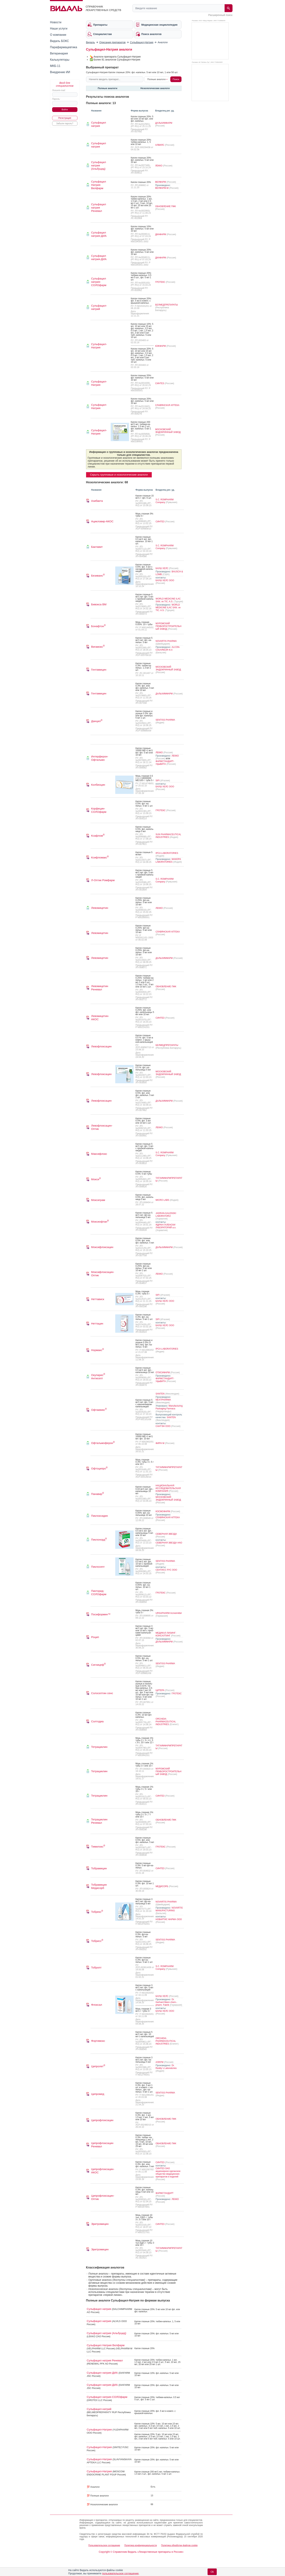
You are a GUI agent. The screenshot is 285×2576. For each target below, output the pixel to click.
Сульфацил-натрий (99, 307)
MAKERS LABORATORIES (168, 860)
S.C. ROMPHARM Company (165, 501)
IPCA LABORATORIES (167, 853)
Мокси (96, 1179)
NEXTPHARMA (163, 1400)
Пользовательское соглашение (104, 2545)
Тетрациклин (99, 1746)
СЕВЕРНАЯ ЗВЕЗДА (166, 1534)
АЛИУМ (160, 2062)
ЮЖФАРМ (160, 346)
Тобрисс (97, 1940)
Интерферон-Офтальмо (99, 758)
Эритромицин (100, 2223)
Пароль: (56, 99)
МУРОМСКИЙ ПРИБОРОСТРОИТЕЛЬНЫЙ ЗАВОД (168, 626)
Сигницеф (98, 1664)
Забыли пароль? (64, 123)
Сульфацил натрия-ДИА (99, 234)
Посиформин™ (101, 1614)
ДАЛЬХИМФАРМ (163, 123)
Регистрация (64, 118)
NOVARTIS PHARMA (166, 641)
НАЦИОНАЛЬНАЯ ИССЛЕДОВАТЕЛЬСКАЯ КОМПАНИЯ (168, 1488)
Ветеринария (59, 53)
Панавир (97, 1493)
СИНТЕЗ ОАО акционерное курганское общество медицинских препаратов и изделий (168, 2172)
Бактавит (97, 546)
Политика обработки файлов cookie (179, 2545)
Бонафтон (98, 626)
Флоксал (96, 2004)
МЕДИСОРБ (162, 1886)
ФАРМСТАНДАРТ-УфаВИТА (165, 762)
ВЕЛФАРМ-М (162, 188)
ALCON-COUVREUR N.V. (168, 648)
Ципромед (97, 2093)
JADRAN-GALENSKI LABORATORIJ (166, 1214)
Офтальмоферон (103, 1443)
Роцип (95, 1637)
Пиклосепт (98, 1566)
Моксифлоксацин (102, 1247)
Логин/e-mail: (59, 90)
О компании (58, 34)
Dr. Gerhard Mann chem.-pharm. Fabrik (166, 2002)
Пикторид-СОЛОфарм (98, 1592)
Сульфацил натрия (98, 124)
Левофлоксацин (101, 1046)
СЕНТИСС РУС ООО (166, 1570)
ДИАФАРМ (161, 234)
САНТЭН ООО (163, 1426)
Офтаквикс (99, 1409)
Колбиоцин (98, 784)
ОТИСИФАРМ (163, 1372)
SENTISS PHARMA (165, 720)
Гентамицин (98, 669)
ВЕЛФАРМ (161, 182)
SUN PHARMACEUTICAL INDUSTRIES (168, 835)
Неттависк (97, 1299)
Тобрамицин (99, 1868)
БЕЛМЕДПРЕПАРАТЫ (166, 304)
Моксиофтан (100, 1221)
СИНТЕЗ (160, 383)
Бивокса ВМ (99, 604)
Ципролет (98, 2066)
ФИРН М (160, 1443)
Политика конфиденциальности (140, 2545)
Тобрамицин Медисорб (99, 1886)
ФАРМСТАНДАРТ (165, 2193)
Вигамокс (98, 646)
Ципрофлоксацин (102, 2120)
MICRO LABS (163, 1200)
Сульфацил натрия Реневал (98, 207)
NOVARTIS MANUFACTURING (169, 1909)
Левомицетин (99, 907)
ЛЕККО (159, 165)
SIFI (158, 780)
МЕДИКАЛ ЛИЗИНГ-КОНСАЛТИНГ (166, 1634)
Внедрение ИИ (60, 72)
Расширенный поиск (220, 15)
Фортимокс (98, 2040)
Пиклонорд (99, 1539)
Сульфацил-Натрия (99, 346)
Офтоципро (99, 1468)
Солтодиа (97, 1721)
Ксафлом (98, 835)
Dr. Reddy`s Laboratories (166, 2066)
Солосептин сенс (102, 1693)
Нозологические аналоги (155, 88)
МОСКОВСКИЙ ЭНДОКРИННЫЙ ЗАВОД (168, 430)
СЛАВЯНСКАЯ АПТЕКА (167, 405)
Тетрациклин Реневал (99, 1821)
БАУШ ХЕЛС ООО (165, 580)
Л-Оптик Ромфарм (103, 880)
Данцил (97, 721)
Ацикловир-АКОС (102, 521)
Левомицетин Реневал (99, 988)
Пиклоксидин (99, 1515)
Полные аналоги (107, 88)
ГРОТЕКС (160, 282)
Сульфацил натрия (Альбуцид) (98, 165)
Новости (55, 22)
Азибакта (97, 500)
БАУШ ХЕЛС (162, 568)
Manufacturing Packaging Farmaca (169, 1407)
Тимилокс (98, 1846)
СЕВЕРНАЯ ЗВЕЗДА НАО (169, 1542)
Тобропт (96, 1967)
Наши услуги (59, 28)
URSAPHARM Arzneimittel (169, 1613)
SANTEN (160, 1393)
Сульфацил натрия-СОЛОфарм (98, 282)
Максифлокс (99, 1153)
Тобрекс (97, 1911)
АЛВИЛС (160, 145)
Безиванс (98, 575)
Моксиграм (98, 1199)
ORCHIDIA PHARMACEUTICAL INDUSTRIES (166, 1722)
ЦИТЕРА (160, 1690)
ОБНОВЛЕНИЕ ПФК (165, 206)
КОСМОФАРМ (163, 1511)
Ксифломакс (100, 857)
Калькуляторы (59, 59)
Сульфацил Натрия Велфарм (98, 185)
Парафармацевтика (63, 47)
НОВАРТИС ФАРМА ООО (169, 1919)
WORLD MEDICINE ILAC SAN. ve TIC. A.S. (168, 600)
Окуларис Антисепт (98, 1376)
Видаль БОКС (59, 41)
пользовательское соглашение (120, 2573)
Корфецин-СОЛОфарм (98, 810)
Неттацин (97, 1323)
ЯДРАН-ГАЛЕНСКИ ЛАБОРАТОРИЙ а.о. (166, 1226)
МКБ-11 (55, 65)
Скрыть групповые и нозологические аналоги (119, 474)
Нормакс (97, 1350)
